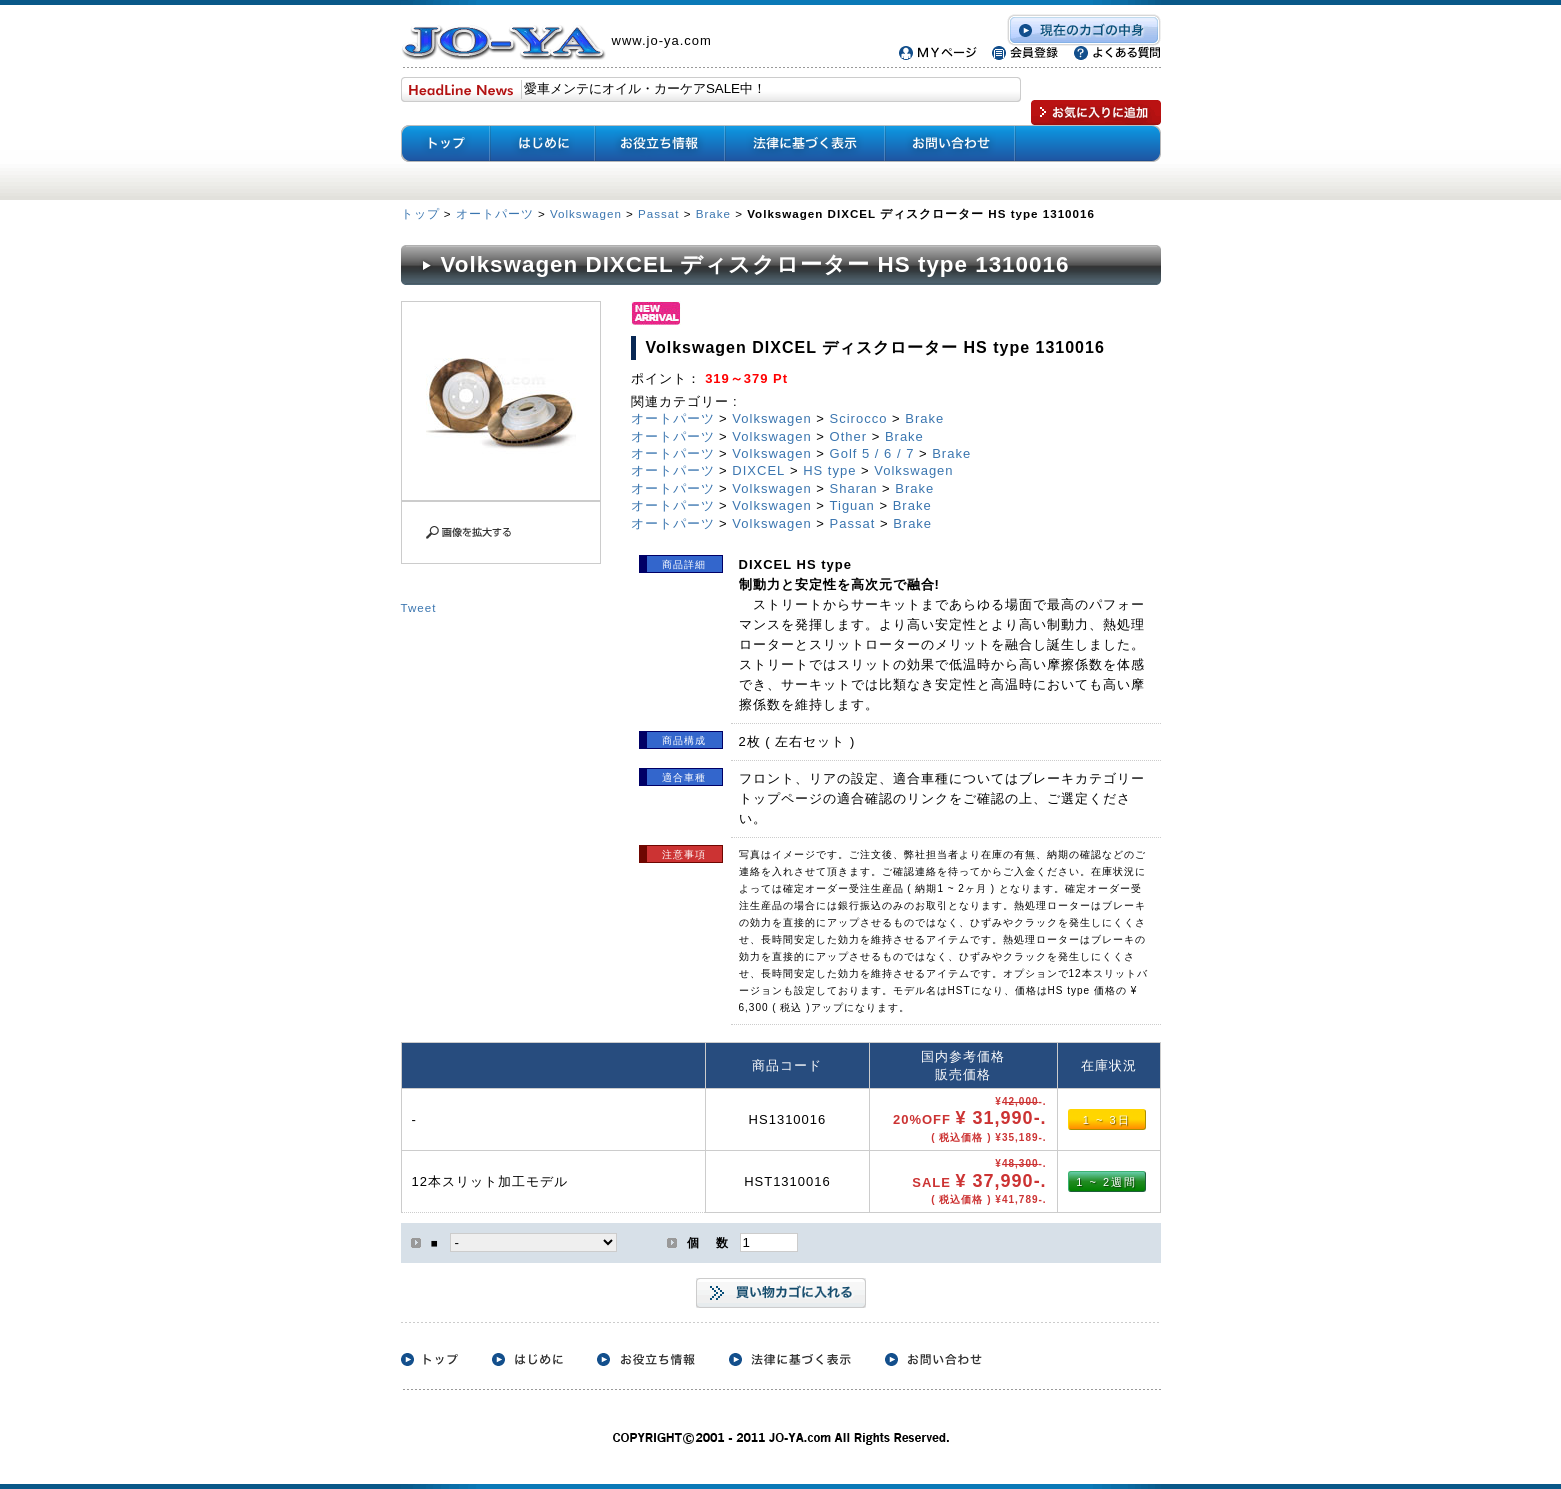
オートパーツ (495, 213)
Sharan (854, 488)
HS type (829, 470)
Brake (713, 213)
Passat (658, 213)
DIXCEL (758, 470)
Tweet (419, 607)
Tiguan (852, 505)
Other (849, 436)
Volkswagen (586, 213)
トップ (422, 213)
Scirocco (859, 418)
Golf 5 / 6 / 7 (872, 453)
